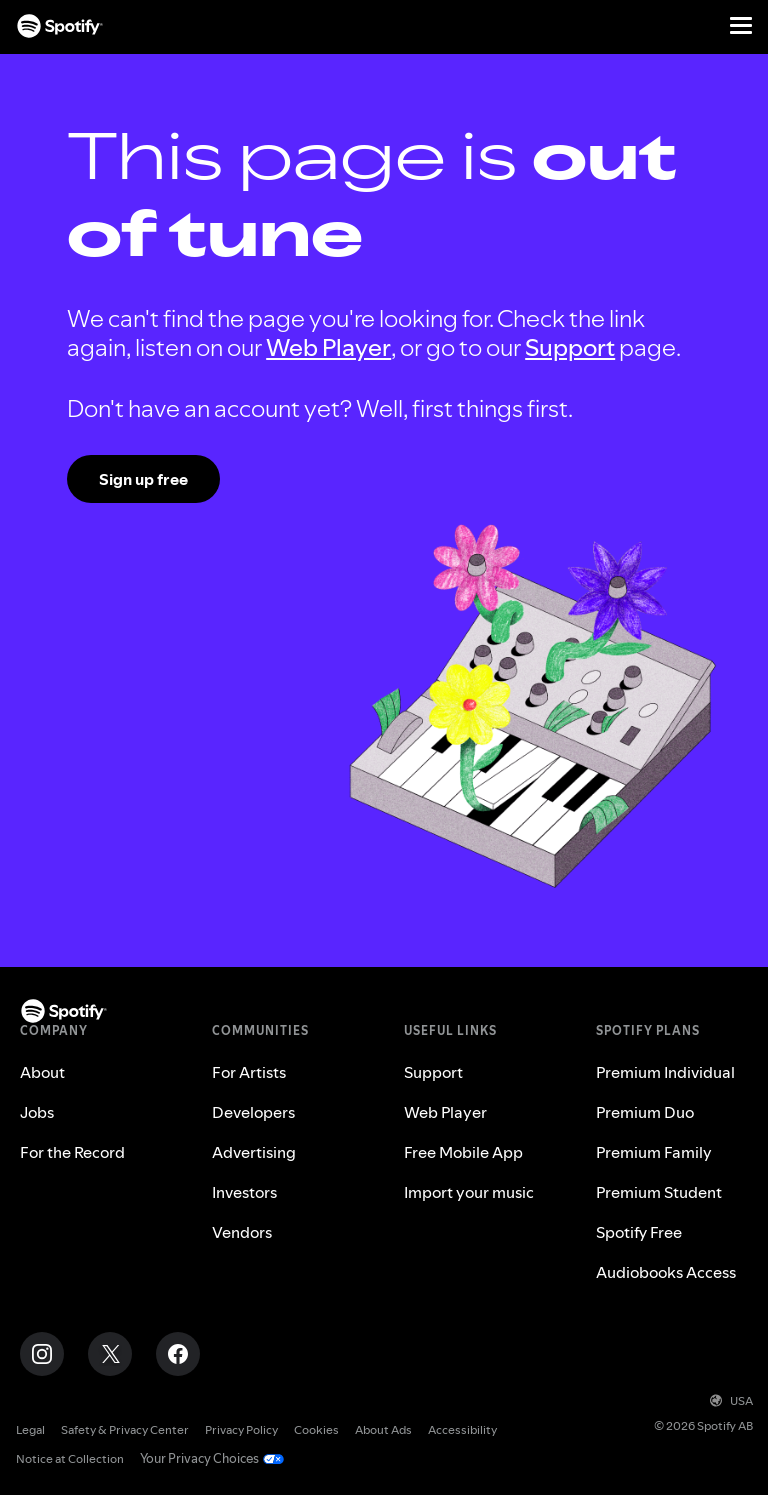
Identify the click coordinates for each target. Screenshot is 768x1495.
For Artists (249, 1072)
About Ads (383, 1429)
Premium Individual (665, 1072)
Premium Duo (645, 1112)
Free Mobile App (463, 1152)
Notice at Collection (70, 1458)
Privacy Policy (241, 1429)
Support (570, 347)
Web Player (328, 347)
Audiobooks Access (666, 1272)
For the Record (72, 1152)
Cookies (316, 1429)
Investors (244, 1192)
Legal (30, 1429)
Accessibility (462, 1429)
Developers (253, 1112)
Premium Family (654, 1152)
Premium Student (659, 1192)
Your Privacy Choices (196, 1459)
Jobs (37, 1112)
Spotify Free (639, 1232)
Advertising (254, 1152)
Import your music (469, 1192)
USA (731, 1400)
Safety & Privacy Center (125, 1429)
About (42, 1072)
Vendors (242, 1232)
